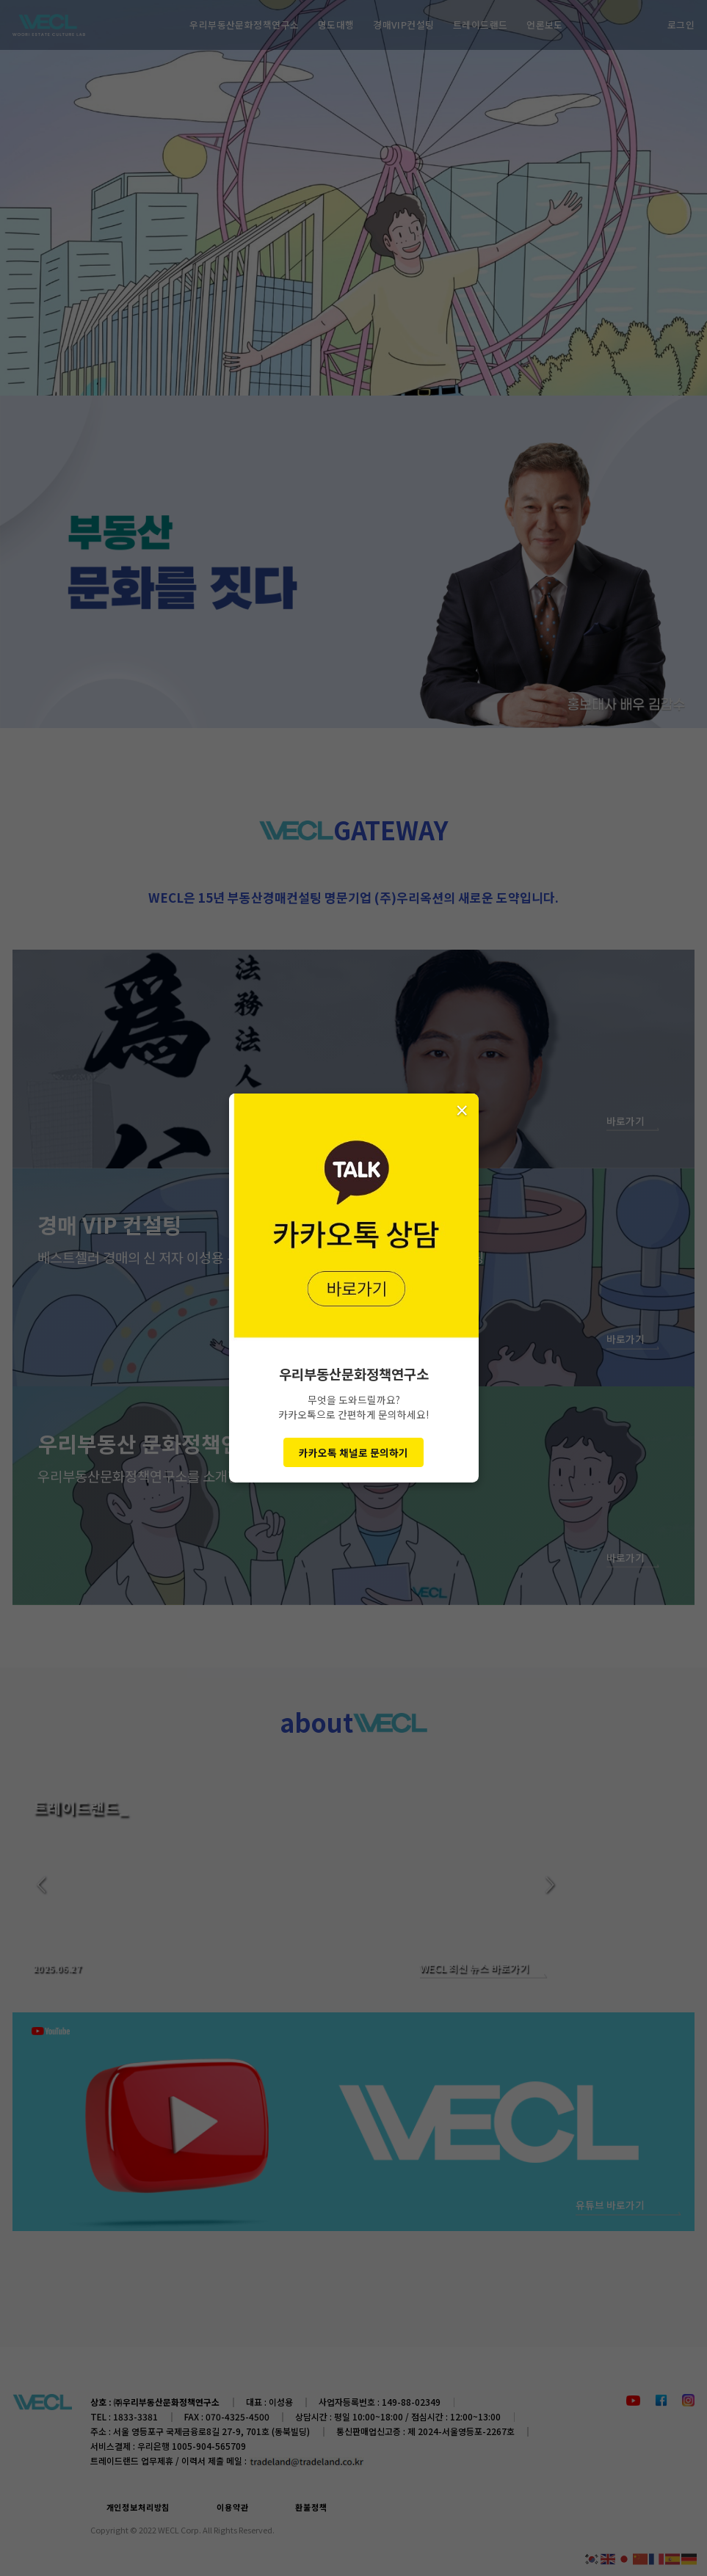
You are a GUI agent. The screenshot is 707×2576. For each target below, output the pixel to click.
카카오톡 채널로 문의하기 (353, 1452)
